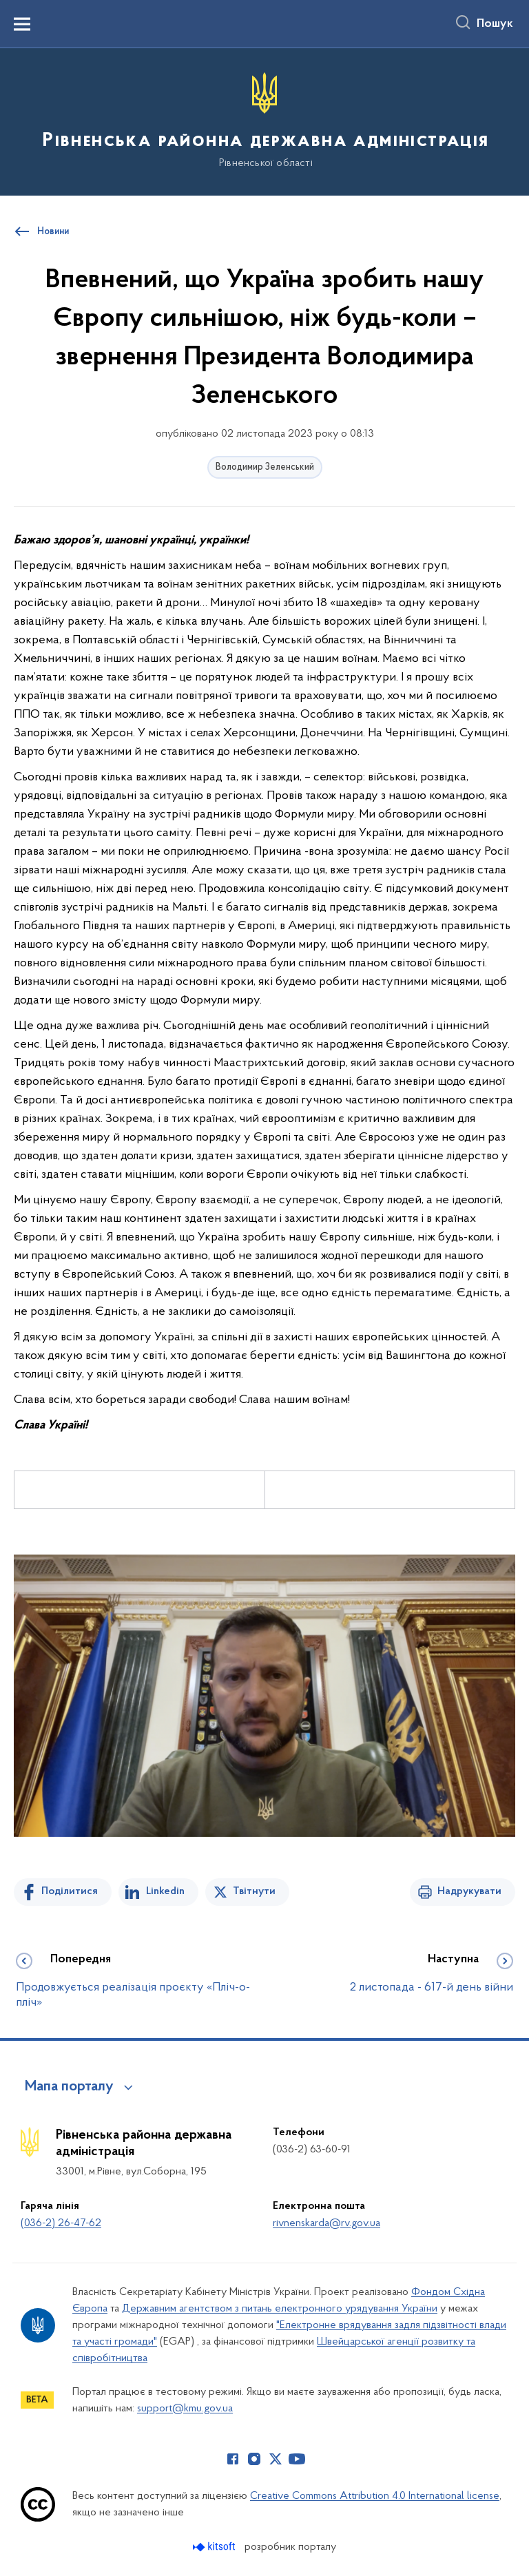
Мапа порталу (69, 2087)
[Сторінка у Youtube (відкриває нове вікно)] (297, 2459)
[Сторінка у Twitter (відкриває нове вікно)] (275, 2459)
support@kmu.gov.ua (185, 2408)
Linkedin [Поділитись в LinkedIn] (165, 1891)
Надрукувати (469, 1891)
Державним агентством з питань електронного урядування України (279, 2308)
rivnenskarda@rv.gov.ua (326, 2223)
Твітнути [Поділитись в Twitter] (254, 1891)
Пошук (495, 24)
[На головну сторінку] (264, 120)
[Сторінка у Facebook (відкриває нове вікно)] (233, 2459)
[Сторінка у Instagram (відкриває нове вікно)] (254, 2459)
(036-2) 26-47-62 (61, 2223)
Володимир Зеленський (265, 467)
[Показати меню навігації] (22, 24)
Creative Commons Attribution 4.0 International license (374, 2496)
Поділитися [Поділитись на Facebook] (69, 1891)
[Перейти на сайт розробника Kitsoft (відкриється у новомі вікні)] (215, 2547)
